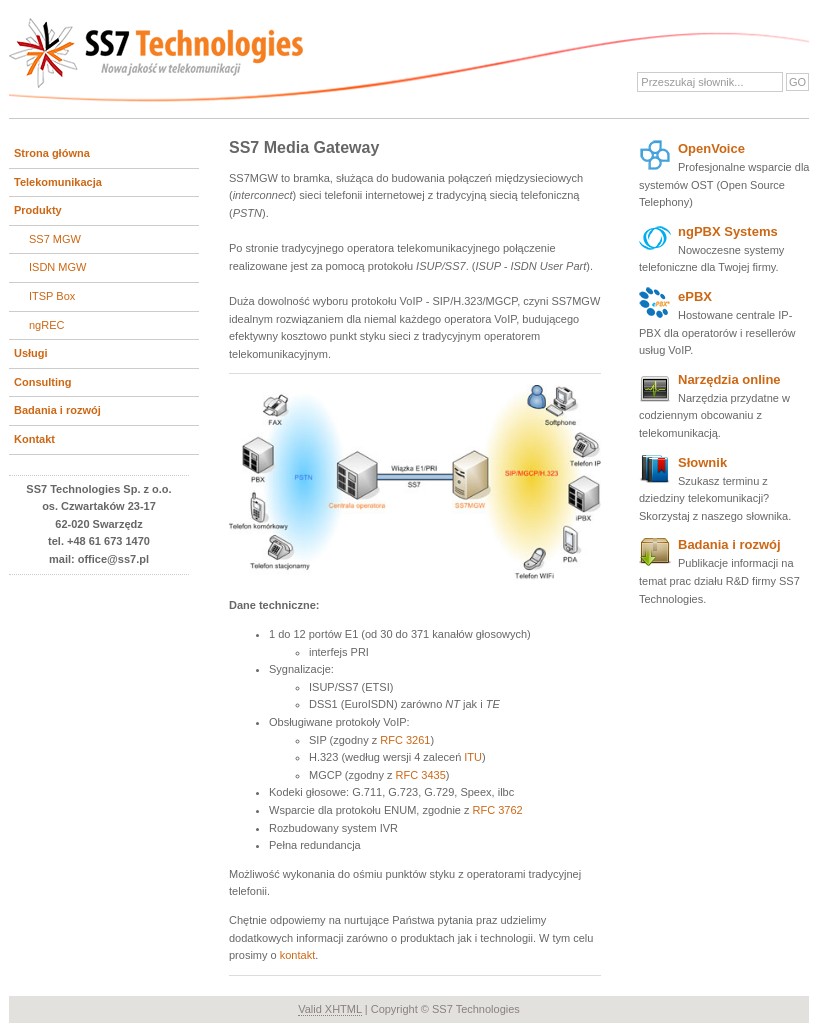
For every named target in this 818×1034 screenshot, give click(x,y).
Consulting (42, 382)
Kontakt (34, 439)
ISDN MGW (57, 267)
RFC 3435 (421, 775)
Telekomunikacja (58, 182)
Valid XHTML (330, 1009)
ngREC (46, 325)
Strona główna (52, 153)
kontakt (297, 955)
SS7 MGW (55, 239)
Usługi (31, 353)
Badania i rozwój (57, 410)
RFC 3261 (405, 740)
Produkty (38, 210)
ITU (473, 757)
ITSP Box (52, 296)
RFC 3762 (498, 810)
